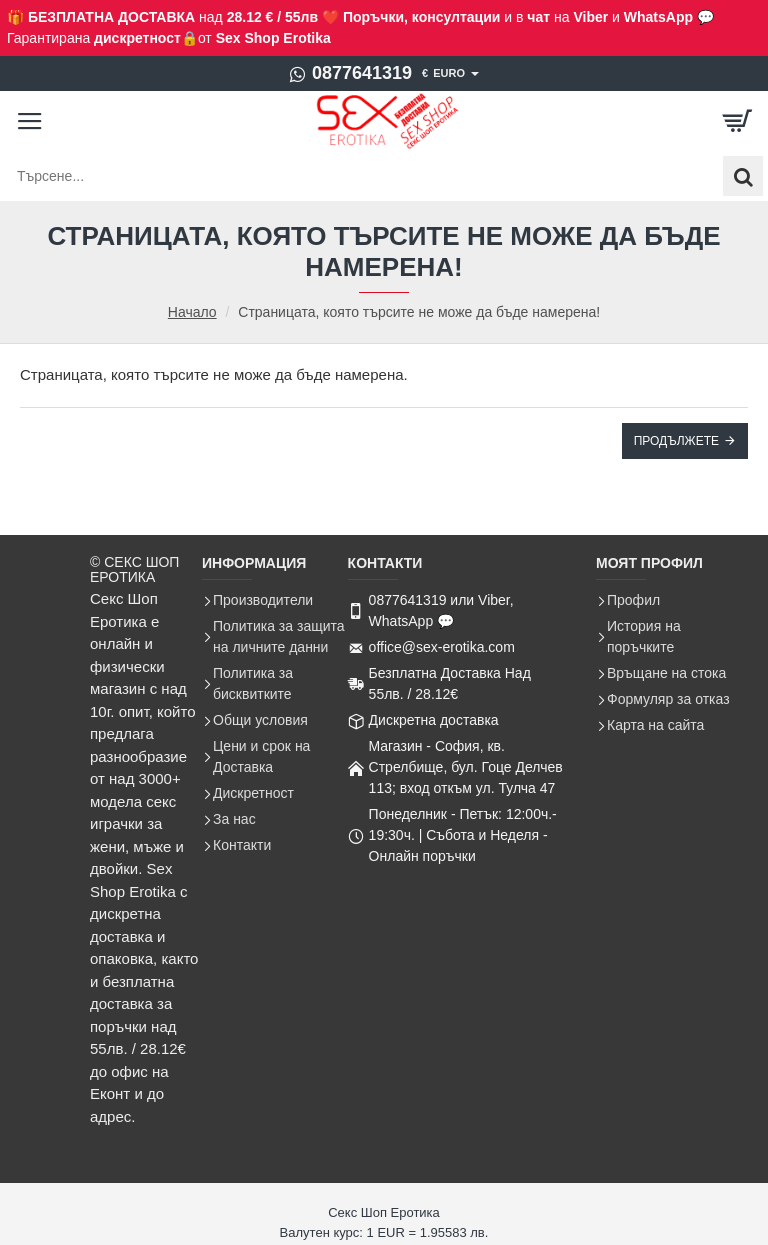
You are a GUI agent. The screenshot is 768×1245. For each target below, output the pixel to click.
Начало (192, 312)
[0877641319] (350, 74)
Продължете (676, 441)
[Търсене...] (743, 176)
